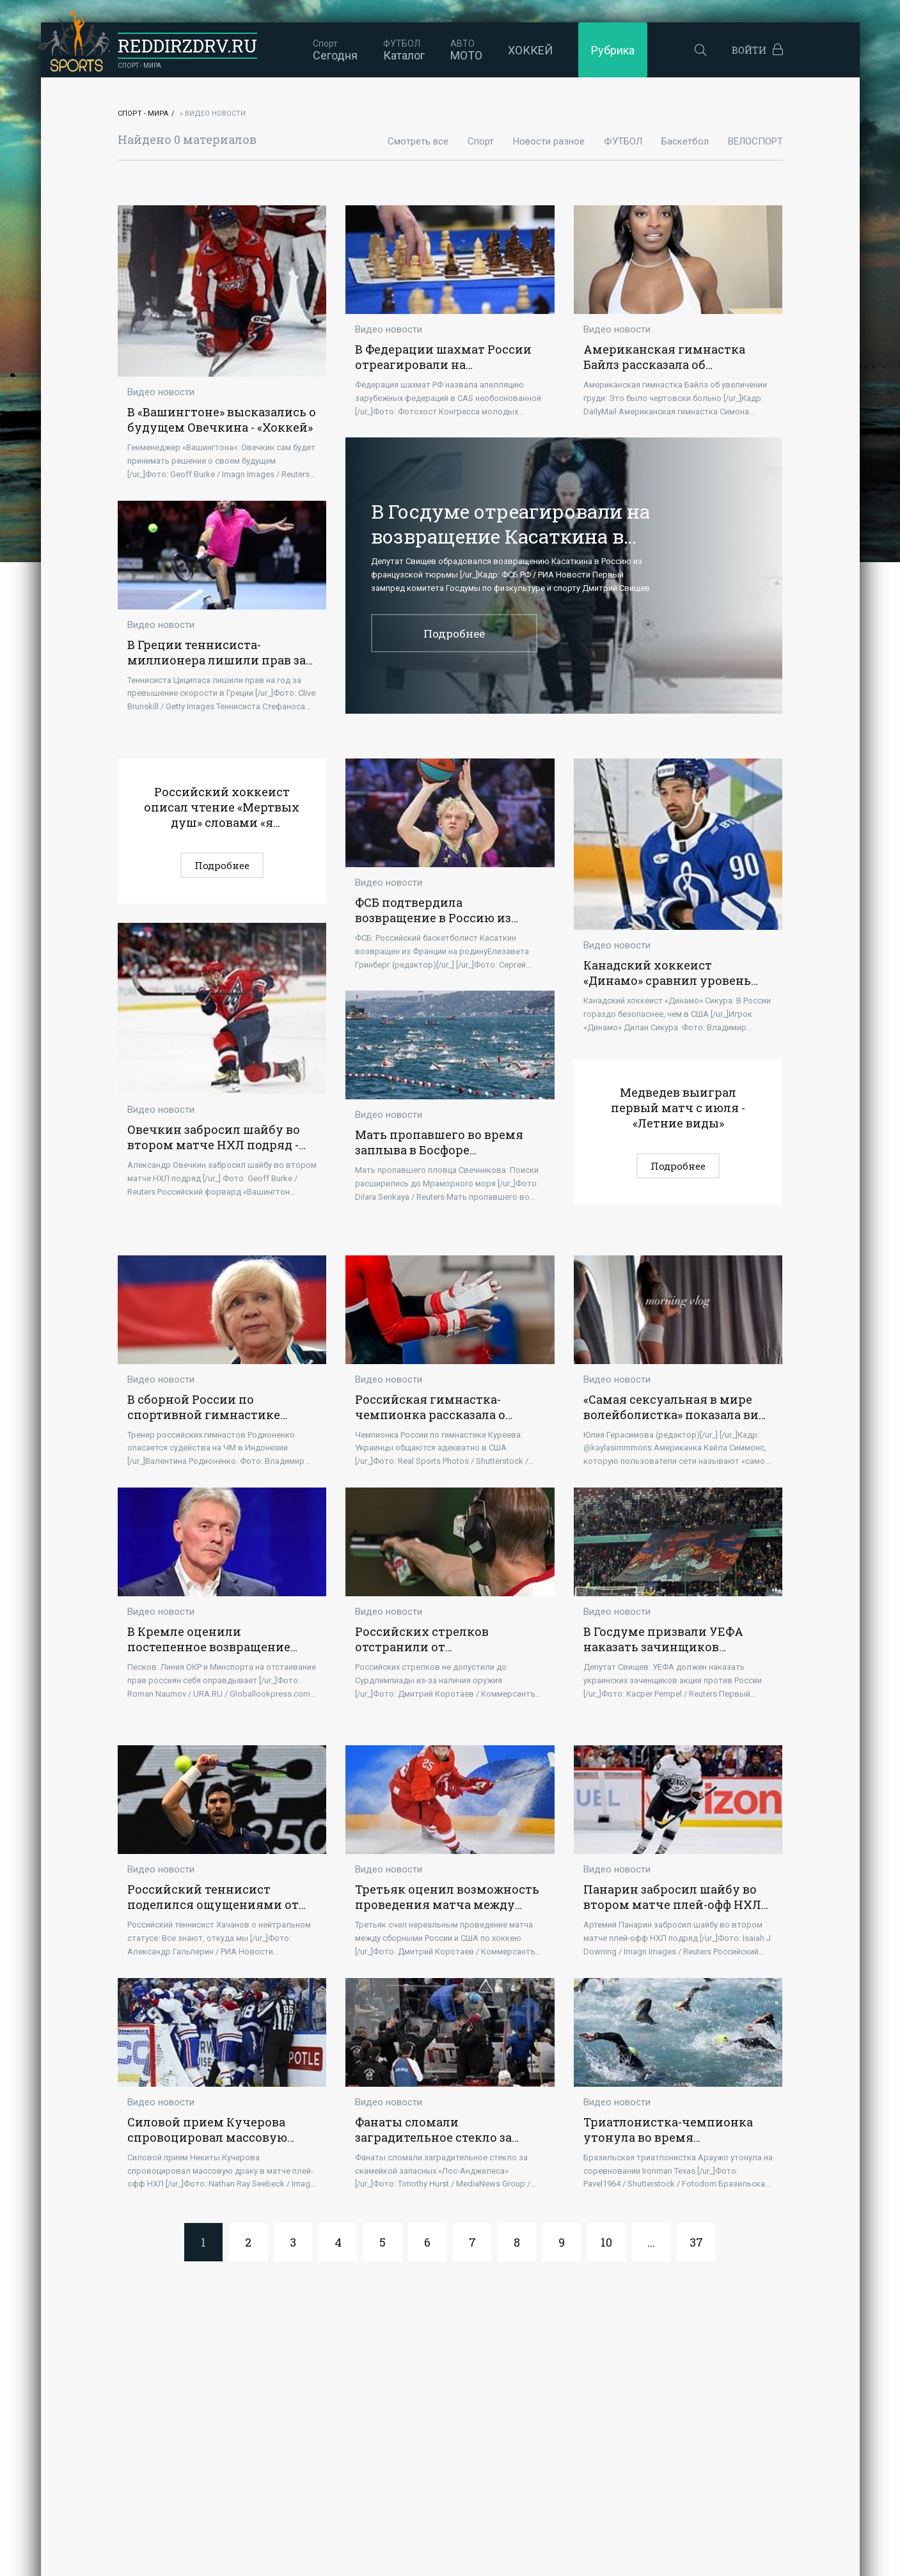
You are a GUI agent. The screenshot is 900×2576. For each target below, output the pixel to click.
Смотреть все (418, 141)
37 (696, 2243)
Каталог (399, 50)
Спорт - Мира (143, 113)
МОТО (461, 50)
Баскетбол (685, 141)
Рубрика (607, 50)
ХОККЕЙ (525, 50)
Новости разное (549, 141)
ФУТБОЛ (623, 141)
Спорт (481, 141)
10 (606, 2243)
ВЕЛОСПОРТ (755, 141)
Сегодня (330, 50)
